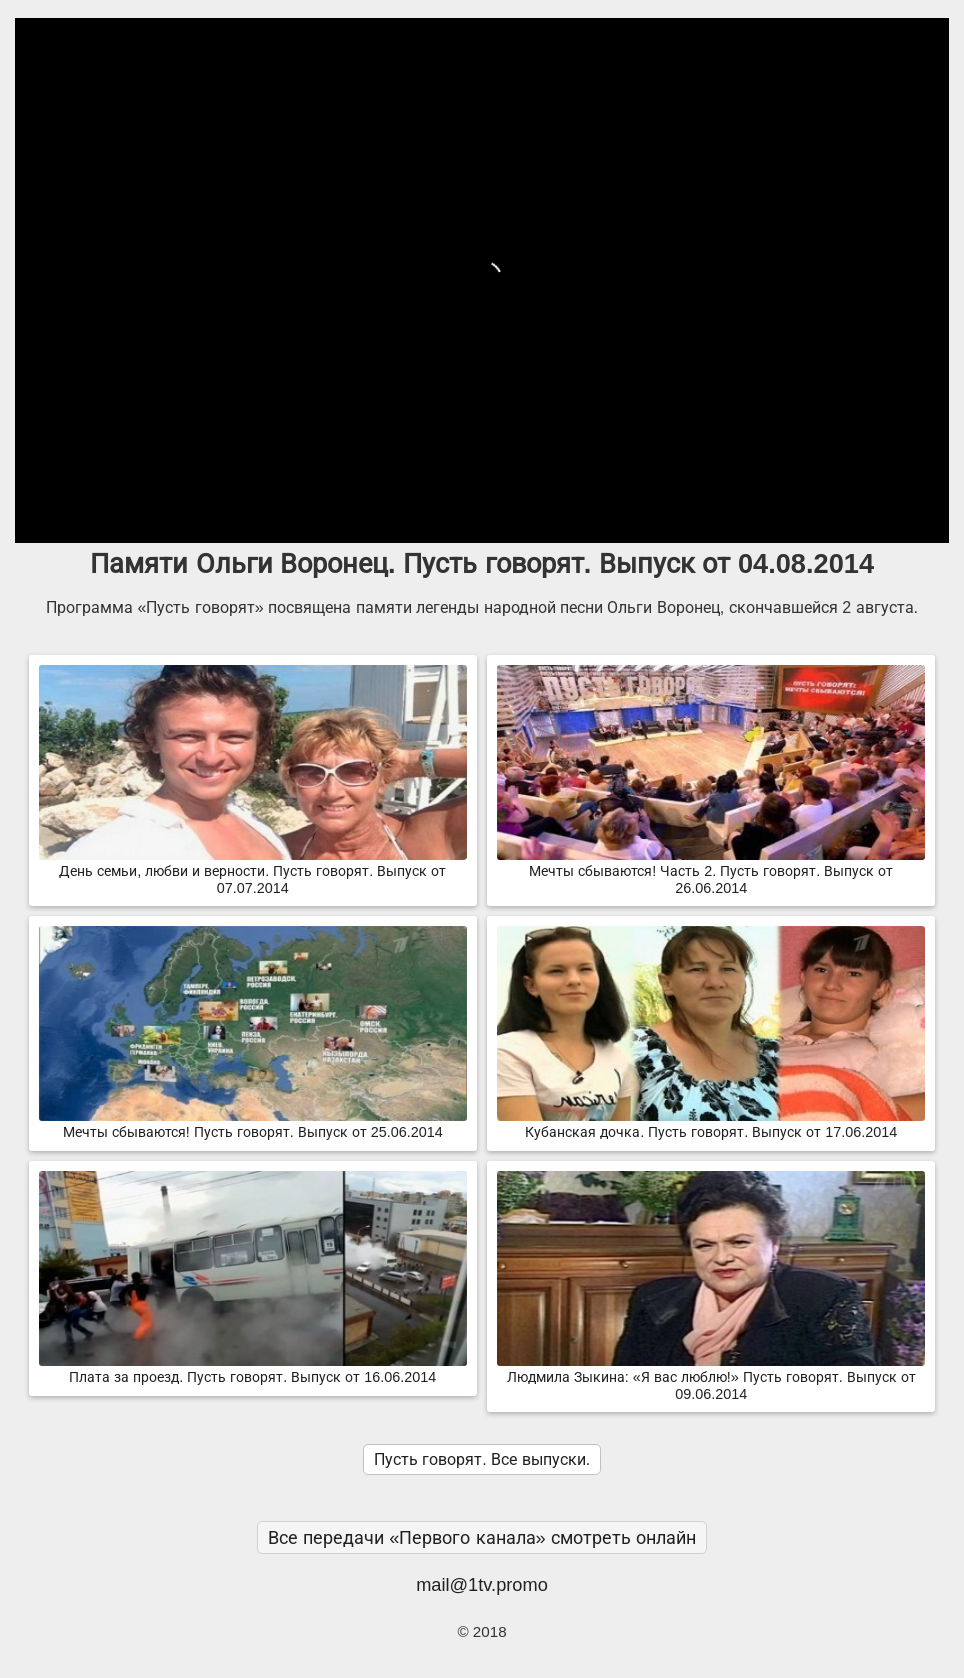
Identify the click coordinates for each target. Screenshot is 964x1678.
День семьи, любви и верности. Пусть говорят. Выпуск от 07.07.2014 (253, 871)
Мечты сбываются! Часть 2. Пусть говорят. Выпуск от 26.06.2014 (711, 871)
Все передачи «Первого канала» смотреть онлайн (482, 1537)
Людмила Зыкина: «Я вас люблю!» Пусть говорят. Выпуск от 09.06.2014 (711, 1377)
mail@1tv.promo (482, 1584)
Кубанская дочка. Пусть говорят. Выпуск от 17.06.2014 (711, 1124)
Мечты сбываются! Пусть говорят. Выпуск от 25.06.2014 (253, 1124)
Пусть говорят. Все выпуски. (482, 1459)
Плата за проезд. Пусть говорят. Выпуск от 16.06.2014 (253, 1369)
